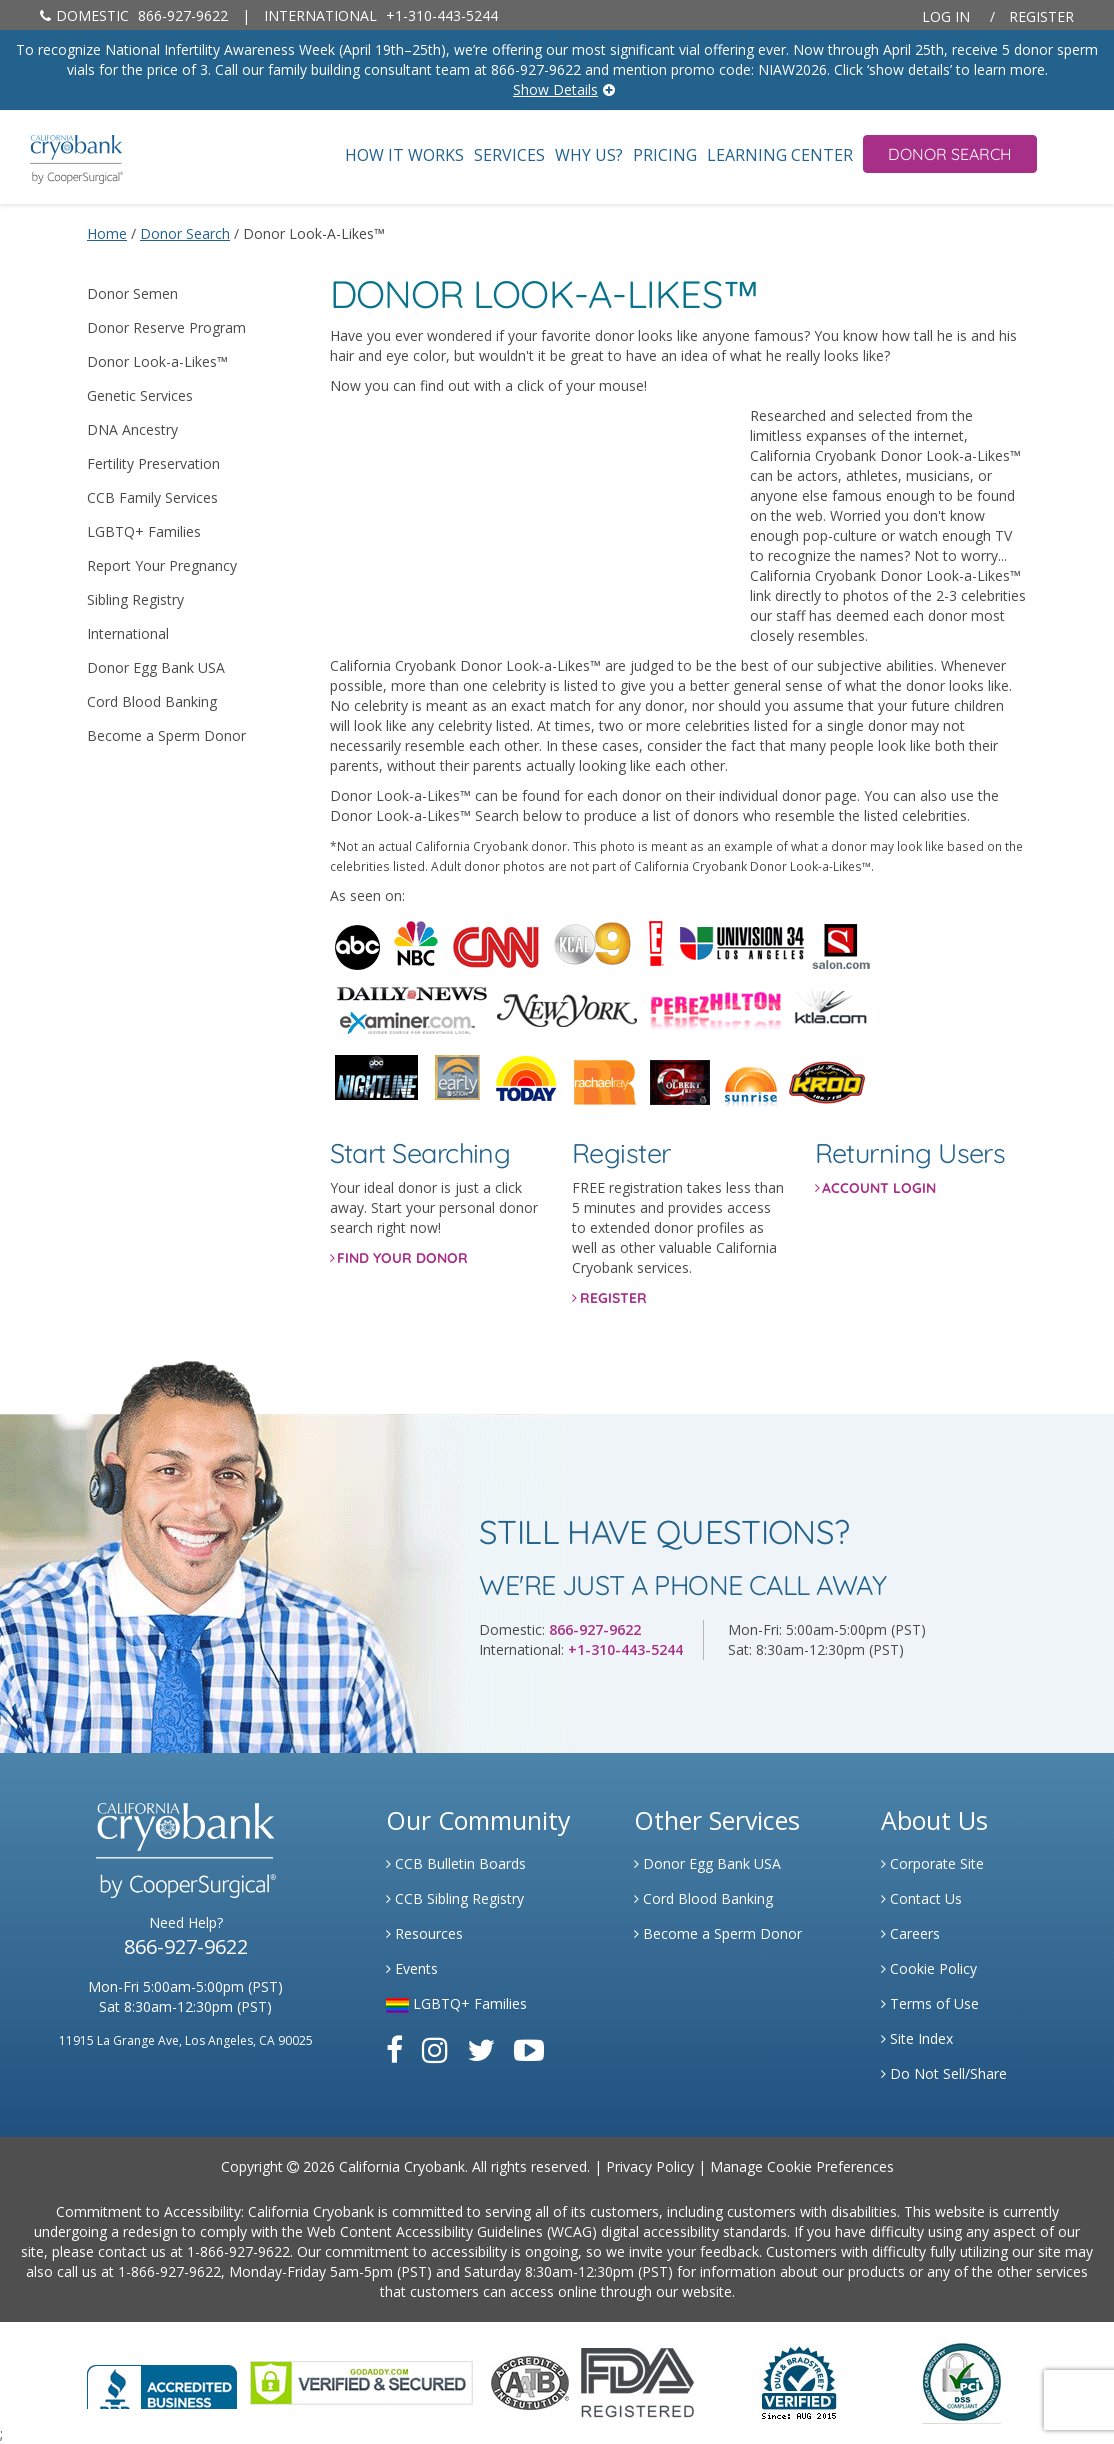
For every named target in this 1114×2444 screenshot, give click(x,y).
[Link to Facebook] (394, 2049)
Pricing (665, 155)
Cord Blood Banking (152, 701)
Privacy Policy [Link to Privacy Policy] (650, 2166)
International (128, 633)
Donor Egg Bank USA (156, 667)
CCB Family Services (152, 497)
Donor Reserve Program (166, 327)
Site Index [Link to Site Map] (917, 2038)
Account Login (879, 1188)
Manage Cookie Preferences (802, 2166)
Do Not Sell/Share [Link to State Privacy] (944, 2073)
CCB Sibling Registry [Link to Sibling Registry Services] (455, 1898)
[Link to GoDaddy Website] (361, 2381)
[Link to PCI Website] (961, 2381)
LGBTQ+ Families (144, 531)
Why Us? (589, 155)
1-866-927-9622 (238, 2251)
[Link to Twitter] (481, 2049)
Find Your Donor (402, 1258)
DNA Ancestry (132, 429)
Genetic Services (140, 395)
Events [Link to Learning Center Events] (412, 1968)
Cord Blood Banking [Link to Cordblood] (703, 1898)
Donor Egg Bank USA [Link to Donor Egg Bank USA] (707, 1863)
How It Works (404, 155)
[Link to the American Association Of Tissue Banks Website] (530, 2381)
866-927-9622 (134, 15)
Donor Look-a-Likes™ (157, 361)
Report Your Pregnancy (162, 565)
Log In (946, 16)
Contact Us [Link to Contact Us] (921, 1898)
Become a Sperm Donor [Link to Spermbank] (718, 1933)
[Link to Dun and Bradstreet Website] (799, 2381)
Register (1041, 16)
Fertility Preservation (153, 463)
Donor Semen (132, 293)
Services (509, 155)
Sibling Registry (135, 599)
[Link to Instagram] (435, 2049)
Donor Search (950, 154)
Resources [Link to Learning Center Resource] (424, 1933)
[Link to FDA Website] (637, 2381)
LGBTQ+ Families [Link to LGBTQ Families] (456, 2003)
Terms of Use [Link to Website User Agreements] (930, 2003)
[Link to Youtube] (529, 2049)
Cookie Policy (929, 1968)
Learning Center (780, 155)
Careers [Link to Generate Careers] (910, 1933)
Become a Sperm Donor (166, 735)
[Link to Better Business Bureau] (162, 2380)
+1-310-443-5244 (381, 15)
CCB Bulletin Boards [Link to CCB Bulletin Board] (456, 1863)
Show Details (555, 89)
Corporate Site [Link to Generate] (932, 1863)
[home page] (61, 157)
